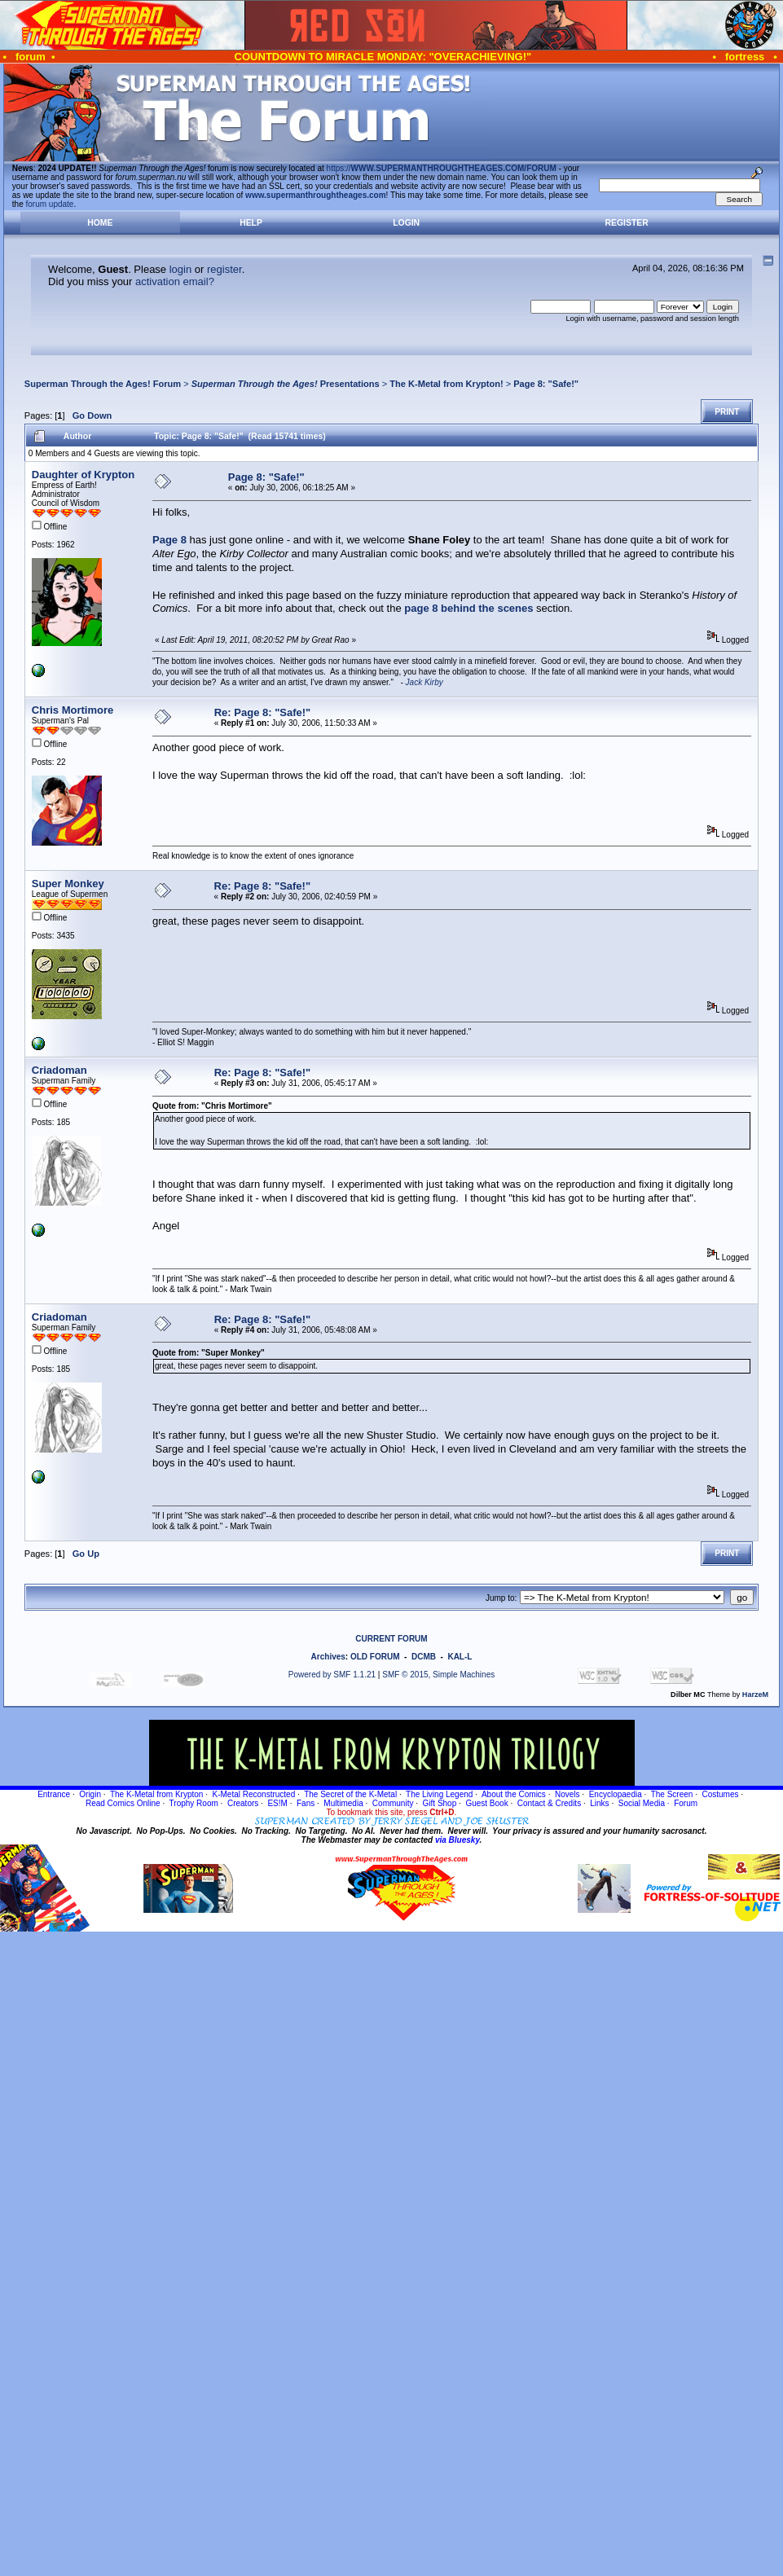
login (180, 269)
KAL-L (459, 1656)
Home (99, 222)
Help (251, 222)
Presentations (285, 384)
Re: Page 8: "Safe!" (262, 712)
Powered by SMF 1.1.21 (332, 1674)
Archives (328, 1656)
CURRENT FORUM (391, 1638)
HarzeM (755, 1694)
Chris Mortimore (72, 710)
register (224, 269)
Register (627, 222)
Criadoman (59, 1070)
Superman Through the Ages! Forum (102, 384)
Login (406, 222)
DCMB (423, 1656)
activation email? (174, 281)
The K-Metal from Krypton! (446, 384)
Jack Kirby (424, 682)
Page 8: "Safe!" (545, 384)
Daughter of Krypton (83, 474)
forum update (50, 204)
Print (727, 411)
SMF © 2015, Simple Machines (438, 1674)
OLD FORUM (375, 1656)
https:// (441, 168)
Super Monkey (68, 883)
